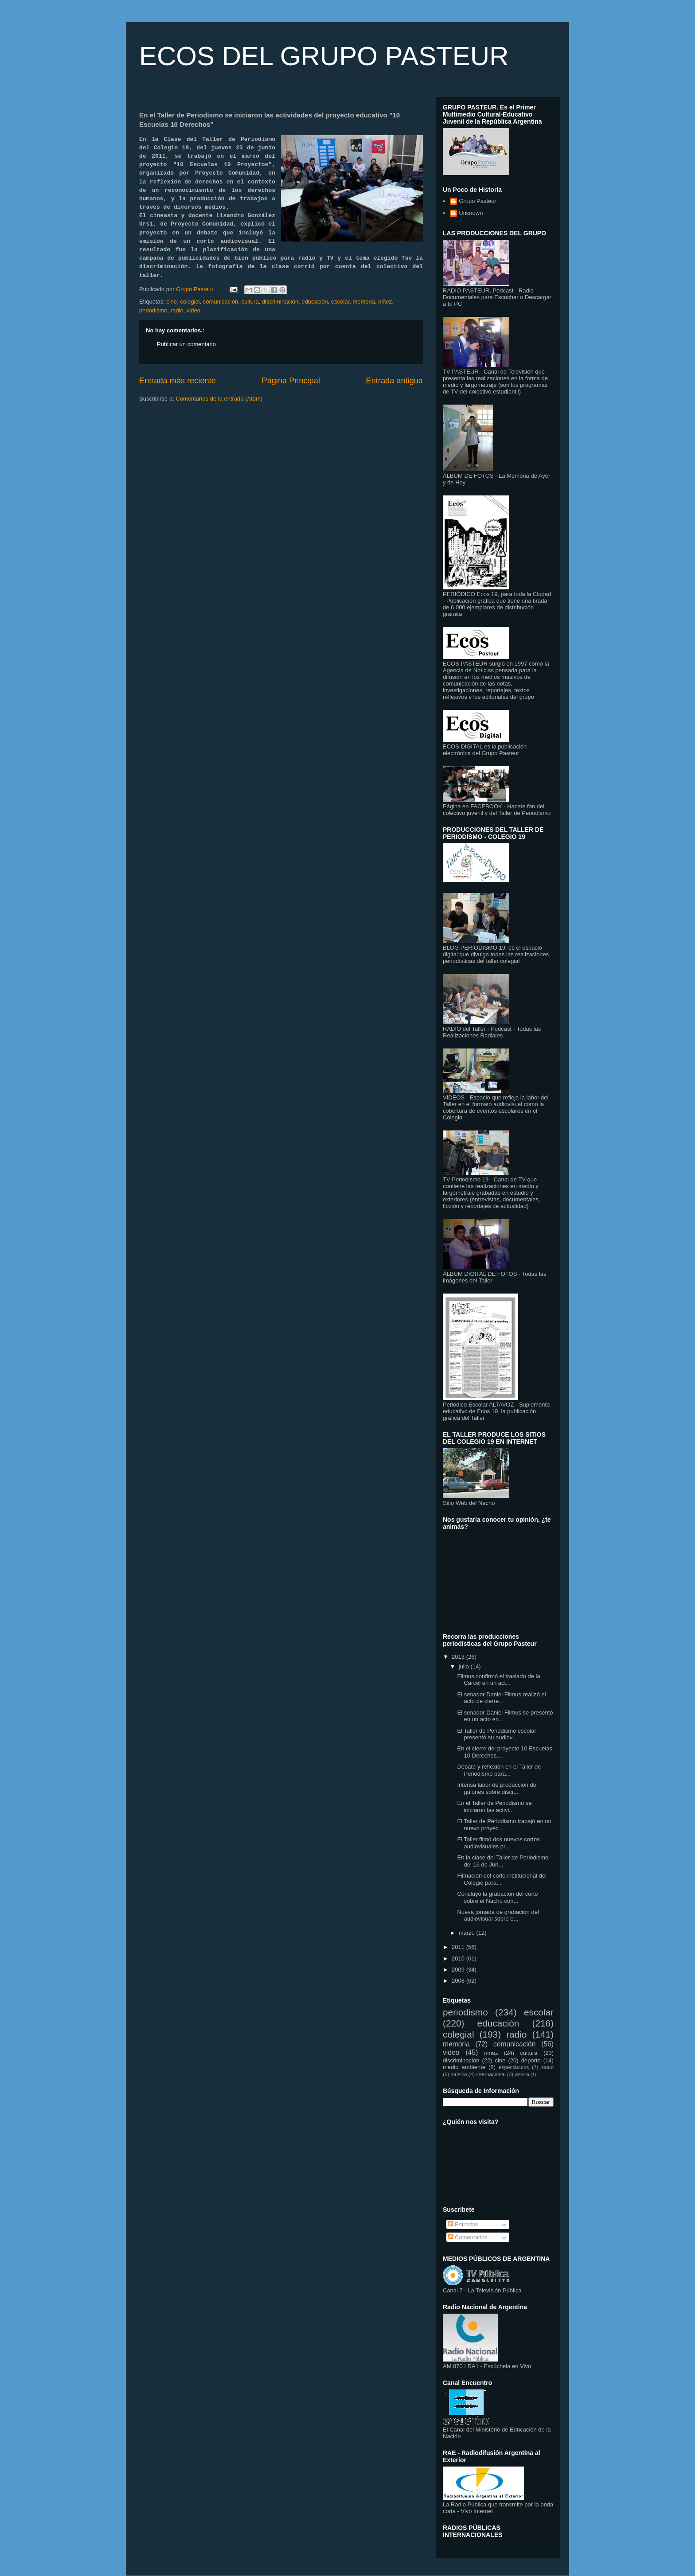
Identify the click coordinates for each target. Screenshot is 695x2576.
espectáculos (514, 2067)
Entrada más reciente (177, 380)
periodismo (153, 310)
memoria (363, 301)
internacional (490, 2074)
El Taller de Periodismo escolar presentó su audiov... (496, 1734)
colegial (190, 301)
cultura (250, 301)
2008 (459, 1980)
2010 (459, 1958)
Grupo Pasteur (477, 201)
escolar (340, 301)
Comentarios (468, 2237)
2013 (459, 1656)
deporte (531, 2060)
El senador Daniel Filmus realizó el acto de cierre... (501, 1698)
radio (177, 310)
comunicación (220, 301)
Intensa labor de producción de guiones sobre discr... (496, 1788)
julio (465, 1666)
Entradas (463, 2224)
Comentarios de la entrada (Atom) (219, 398)
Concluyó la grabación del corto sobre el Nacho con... (497, 1897)
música (459, 2074)
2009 (459, 1969)
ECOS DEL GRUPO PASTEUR (324, 56)
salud (547, 2067)
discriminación (280, 301)
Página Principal (291, 380)
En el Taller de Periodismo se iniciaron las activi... (494, 1806)
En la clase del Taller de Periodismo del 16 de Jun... (502, 1861)
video (193, 310)
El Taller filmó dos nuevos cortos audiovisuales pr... (498, 1843)
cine (171, 301)
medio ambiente (464, 2067)
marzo (467, 1932)
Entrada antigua (394, 380)
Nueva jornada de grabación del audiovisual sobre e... (498, 1915)
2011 (459, 1947)
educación (314, 301)
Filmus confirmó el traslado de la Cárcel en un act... (498, 1680)
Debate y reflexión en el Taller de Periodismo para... (499, 1770)
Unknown (471, 213)
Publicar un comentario (186, 344)
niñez (385, 301)
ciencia (522, 2074)
